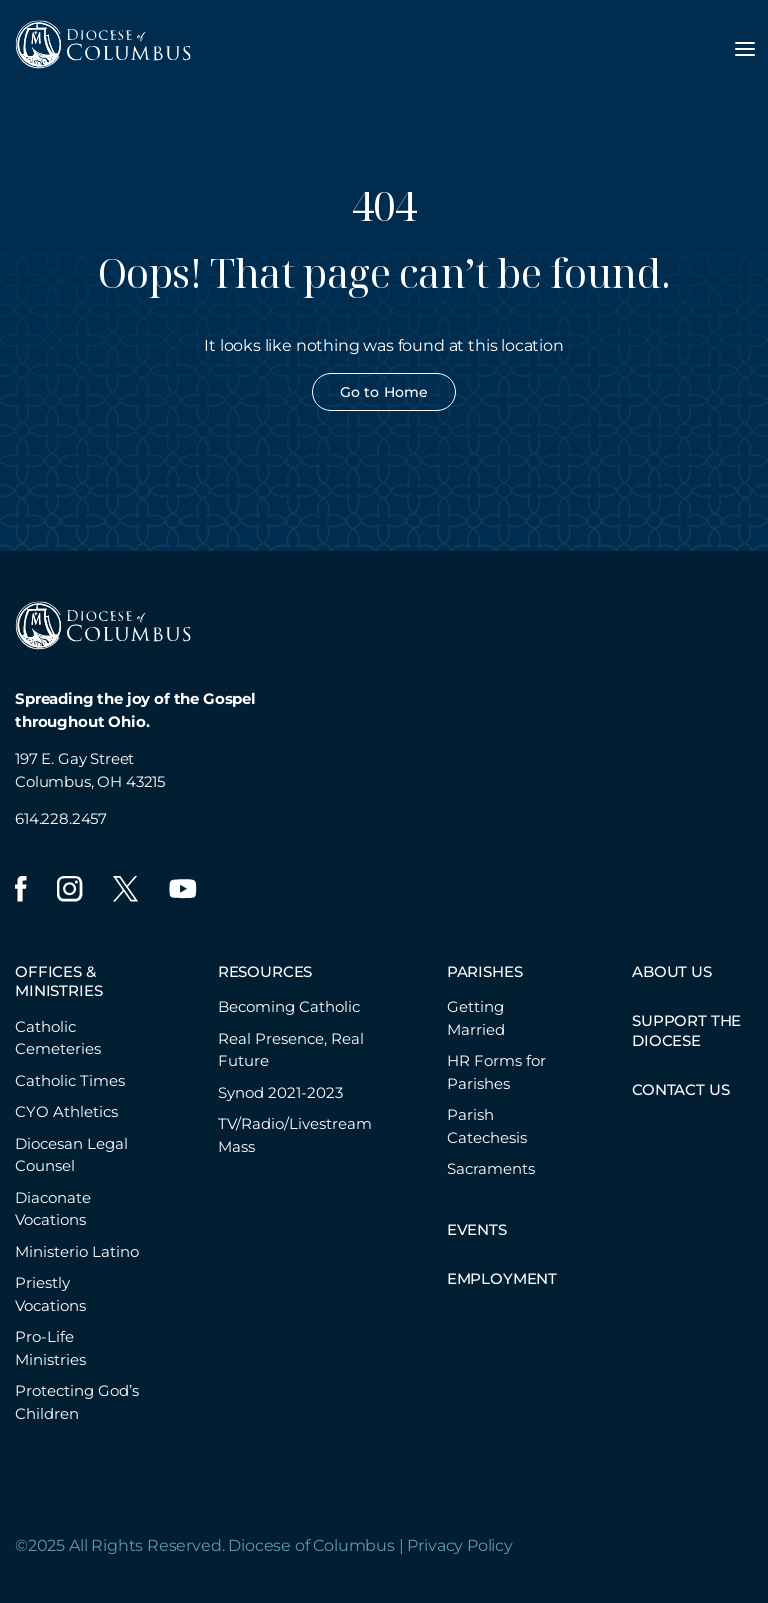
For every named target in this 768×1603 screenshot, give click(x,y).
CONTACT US (680, 1089)
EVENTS (477, 1229)
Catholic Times (70, 1080)
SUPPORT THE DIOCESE (686, 1030)
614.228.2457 (61, 818)
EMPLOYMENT (502, 1278)
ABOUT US (672, 971)
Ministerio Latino (77, 1251)
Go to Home (384, 392)
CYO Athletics (66, 1111)
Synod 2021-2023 (280, 1092)
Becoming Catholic (289, 1006)
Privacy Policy (460, 1545)
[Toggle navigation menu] (745, 49)
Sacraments (491, 1168)
